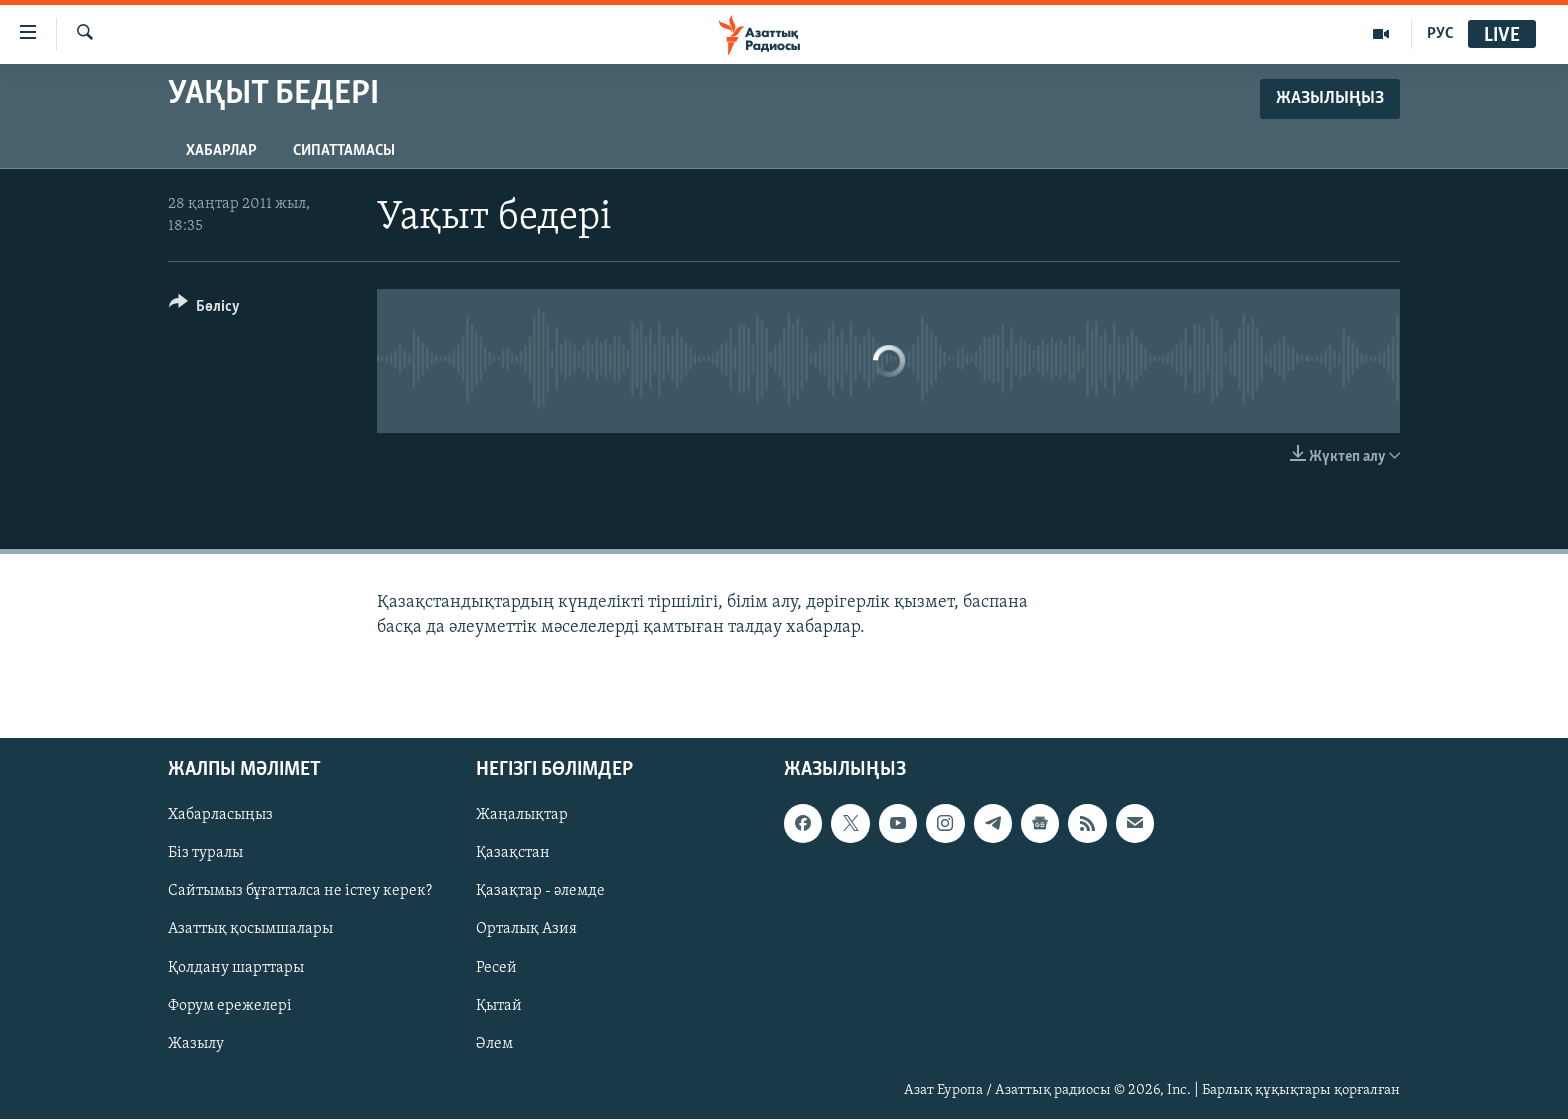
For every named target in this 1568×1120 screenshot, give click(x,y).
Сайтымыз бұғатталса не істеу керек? (300, 892)
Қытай (499, 1006)
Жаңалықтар (522, 816)
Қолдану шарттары (236, 968)
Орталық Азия (526, 930)
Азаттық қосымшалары (250, 930)
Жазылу (196, 1044)
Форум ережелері (230, 1006)
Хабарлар (221, 151)
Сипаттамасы (344, 151)
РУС (1440, 34)
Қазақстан (513, 854)
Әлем (494, 1044)
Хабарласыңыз (220, 816)
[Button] (204, 309)
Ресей (496, 968)
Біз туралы (205, 854)
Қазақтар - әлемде (540, 892)
